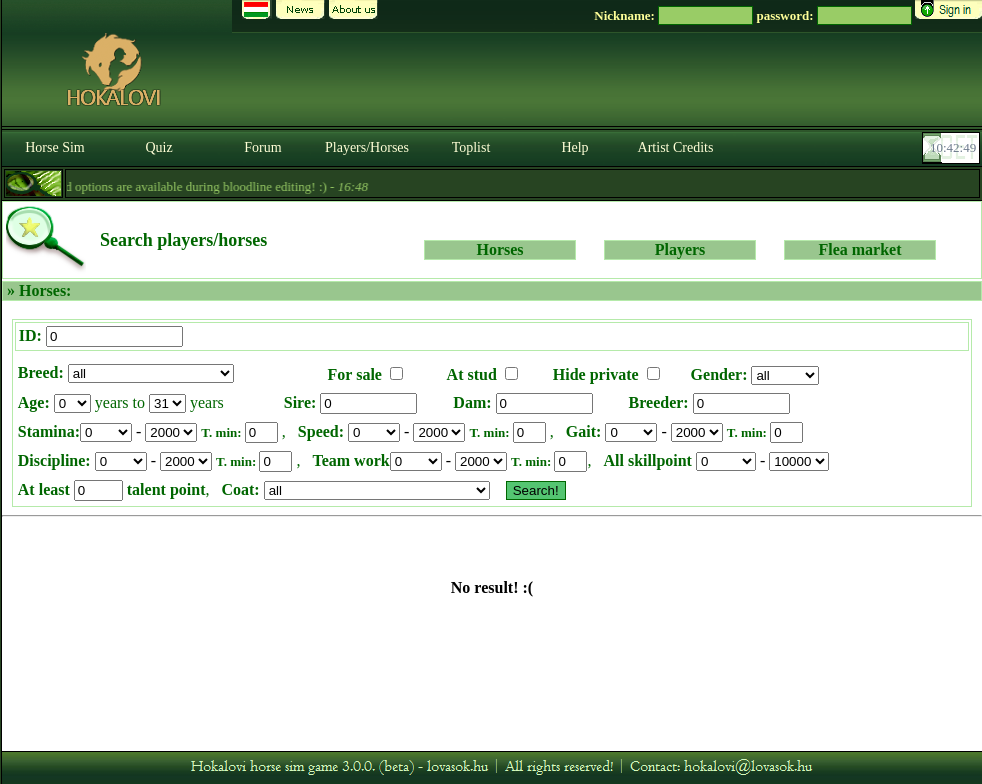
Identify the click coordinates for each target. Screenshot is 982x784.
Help (574, 147)
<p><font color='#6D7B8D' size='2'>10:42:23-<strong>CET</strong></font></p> (953, 148)
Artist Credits (676, 147)
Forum (262, 147)
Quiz (158, 147)
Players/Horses (367, 147)
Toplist (471, 147)
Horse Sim (55, 147)
